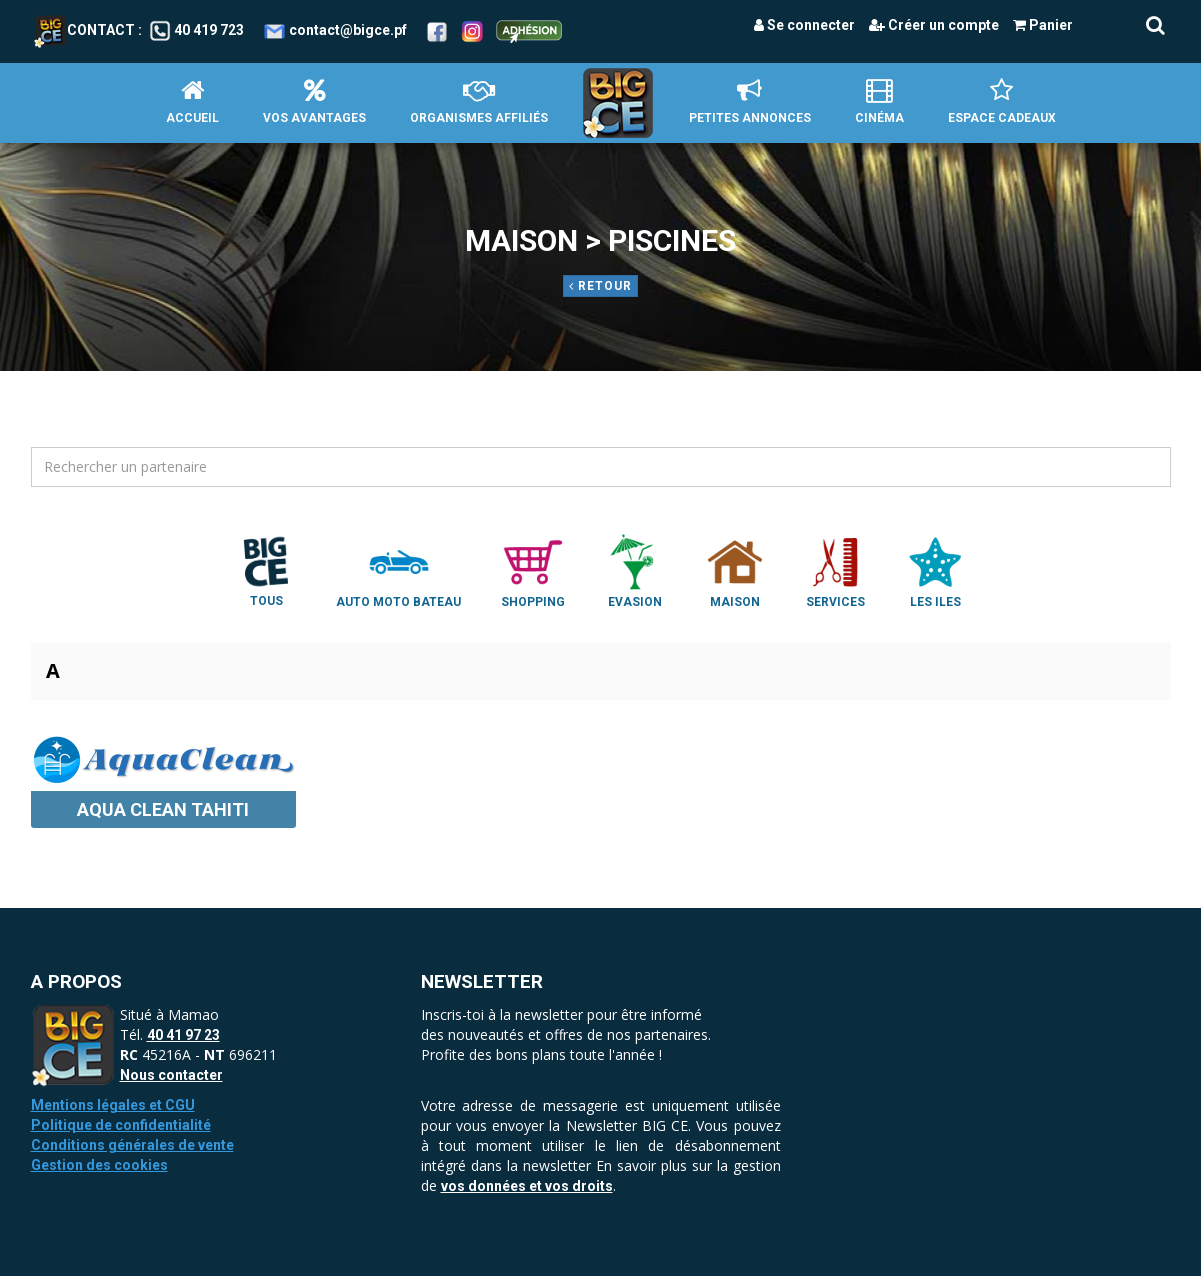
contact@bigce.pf (348, 30)
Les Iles (935, 570)
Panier (1043, 25)
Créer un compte (934, 25)
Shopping (533, 570)
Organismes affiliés (479, 101)
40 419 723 (209, 30)
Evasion (635, 570)
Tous (266, 570)
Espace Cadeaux (1002, 101)
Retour (600, 286)
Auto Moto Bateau (398, 570)
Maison (735, 570)
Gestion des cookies (99, 1165)
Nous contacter (171, 1075)
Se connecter (804, 25)
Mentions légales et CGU (113, 1105)
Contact (84, 30)
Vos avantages (314, 101)
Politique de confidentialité (121, 1125)
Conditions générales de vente (132, 1145)
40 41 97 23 (183, 1035)
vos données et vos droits (527, 1186)
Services (835, 570)
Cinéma (879, 101)
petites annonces (750, 101)
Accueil (192, 101)
